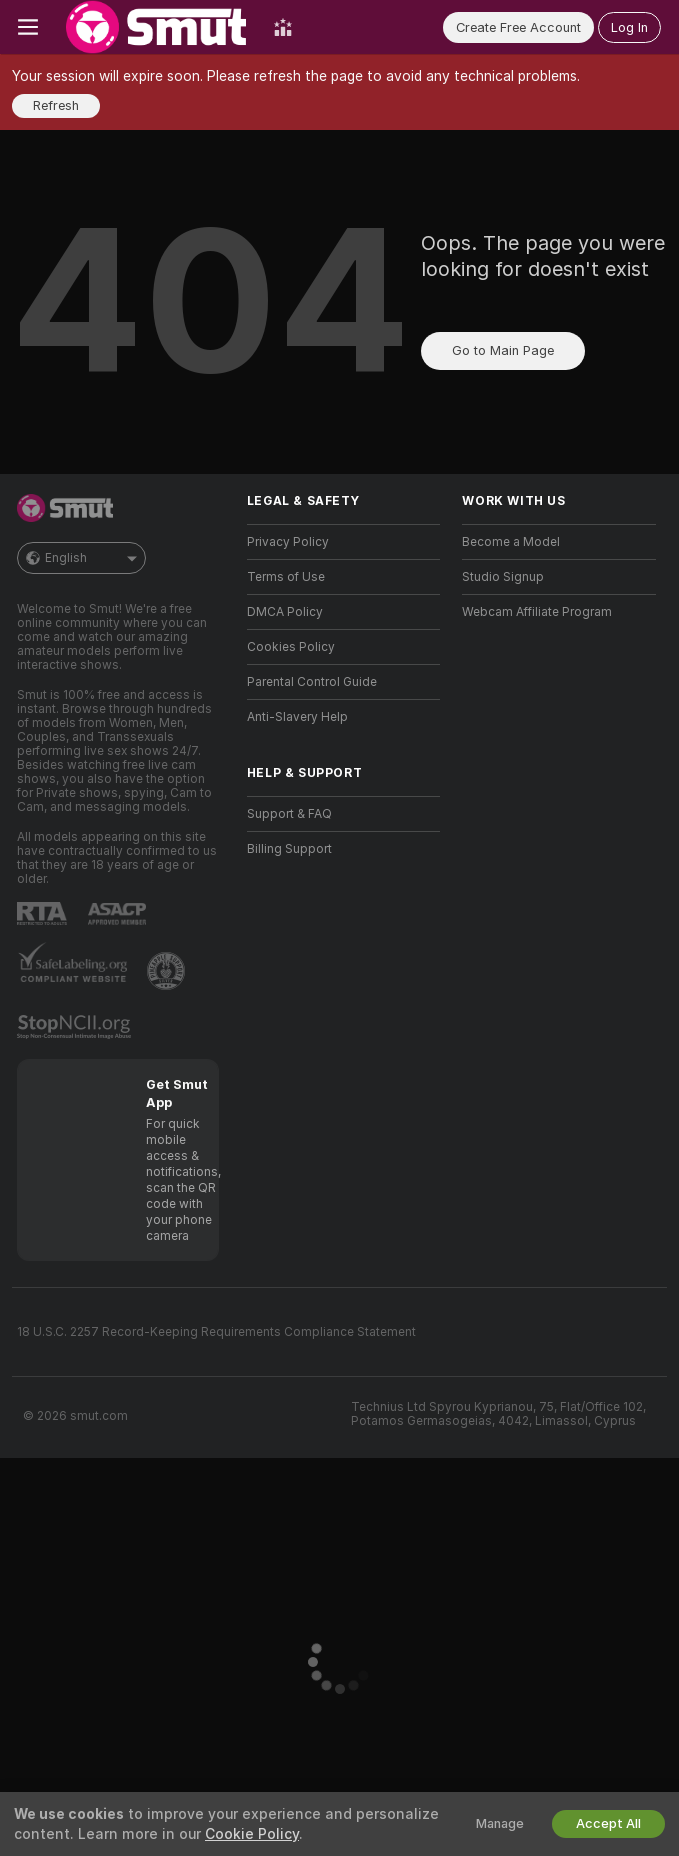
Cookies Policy (291, 647)
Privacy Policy (288, 542)
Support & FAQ (289, 814)
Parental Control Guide (312, 682)
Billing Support (289, 849)
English (81, 558)
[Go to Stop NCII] (76, 1027)
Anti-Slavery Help (297, 717)
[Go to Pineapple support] (168, 971)
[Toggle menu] (28, 27)
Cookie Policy (252, 1834)
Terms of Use (286, 577)
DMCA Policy (285, 612)
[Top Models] (283, 27)
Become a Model (511, 542)
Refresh (56, 105)
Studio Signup (503, 577)
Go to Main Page (503, 350)
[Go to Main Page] (156, 27)
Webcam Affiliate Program (537, 612)
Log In (629, 27)
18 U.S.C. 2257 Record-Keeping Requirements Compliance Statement (216, 1332)
